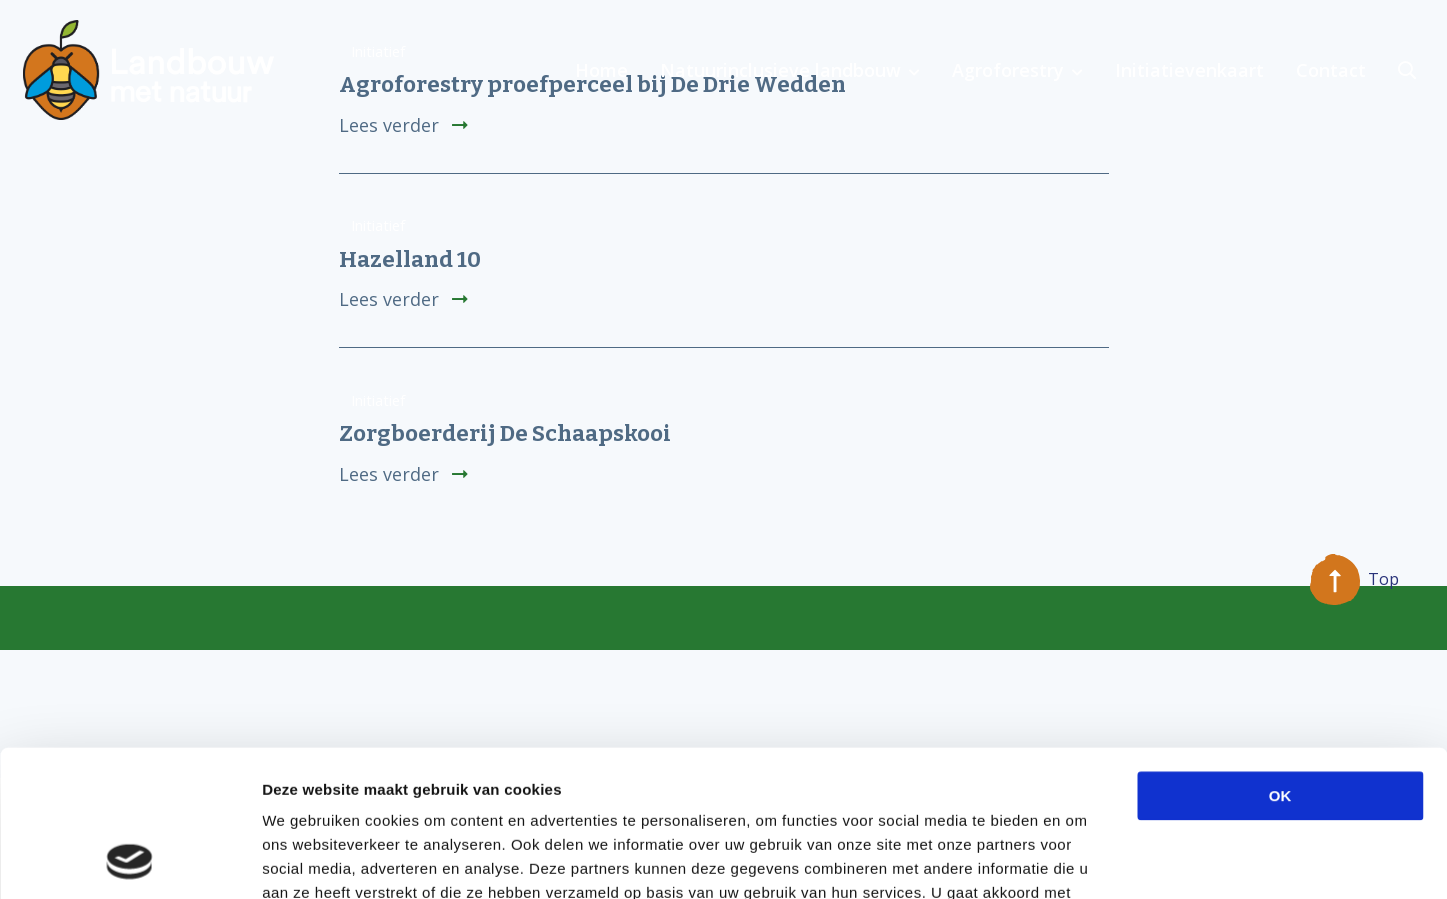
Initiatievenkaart (1189, 70)
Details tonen (1080, 859)
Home (601, 70)
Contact (1331, 70)
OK (1280, 658)
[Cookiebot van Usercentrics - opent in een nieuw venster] (129, 860)
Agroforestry (1008, 70)
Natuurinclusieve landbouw (780, 70)
